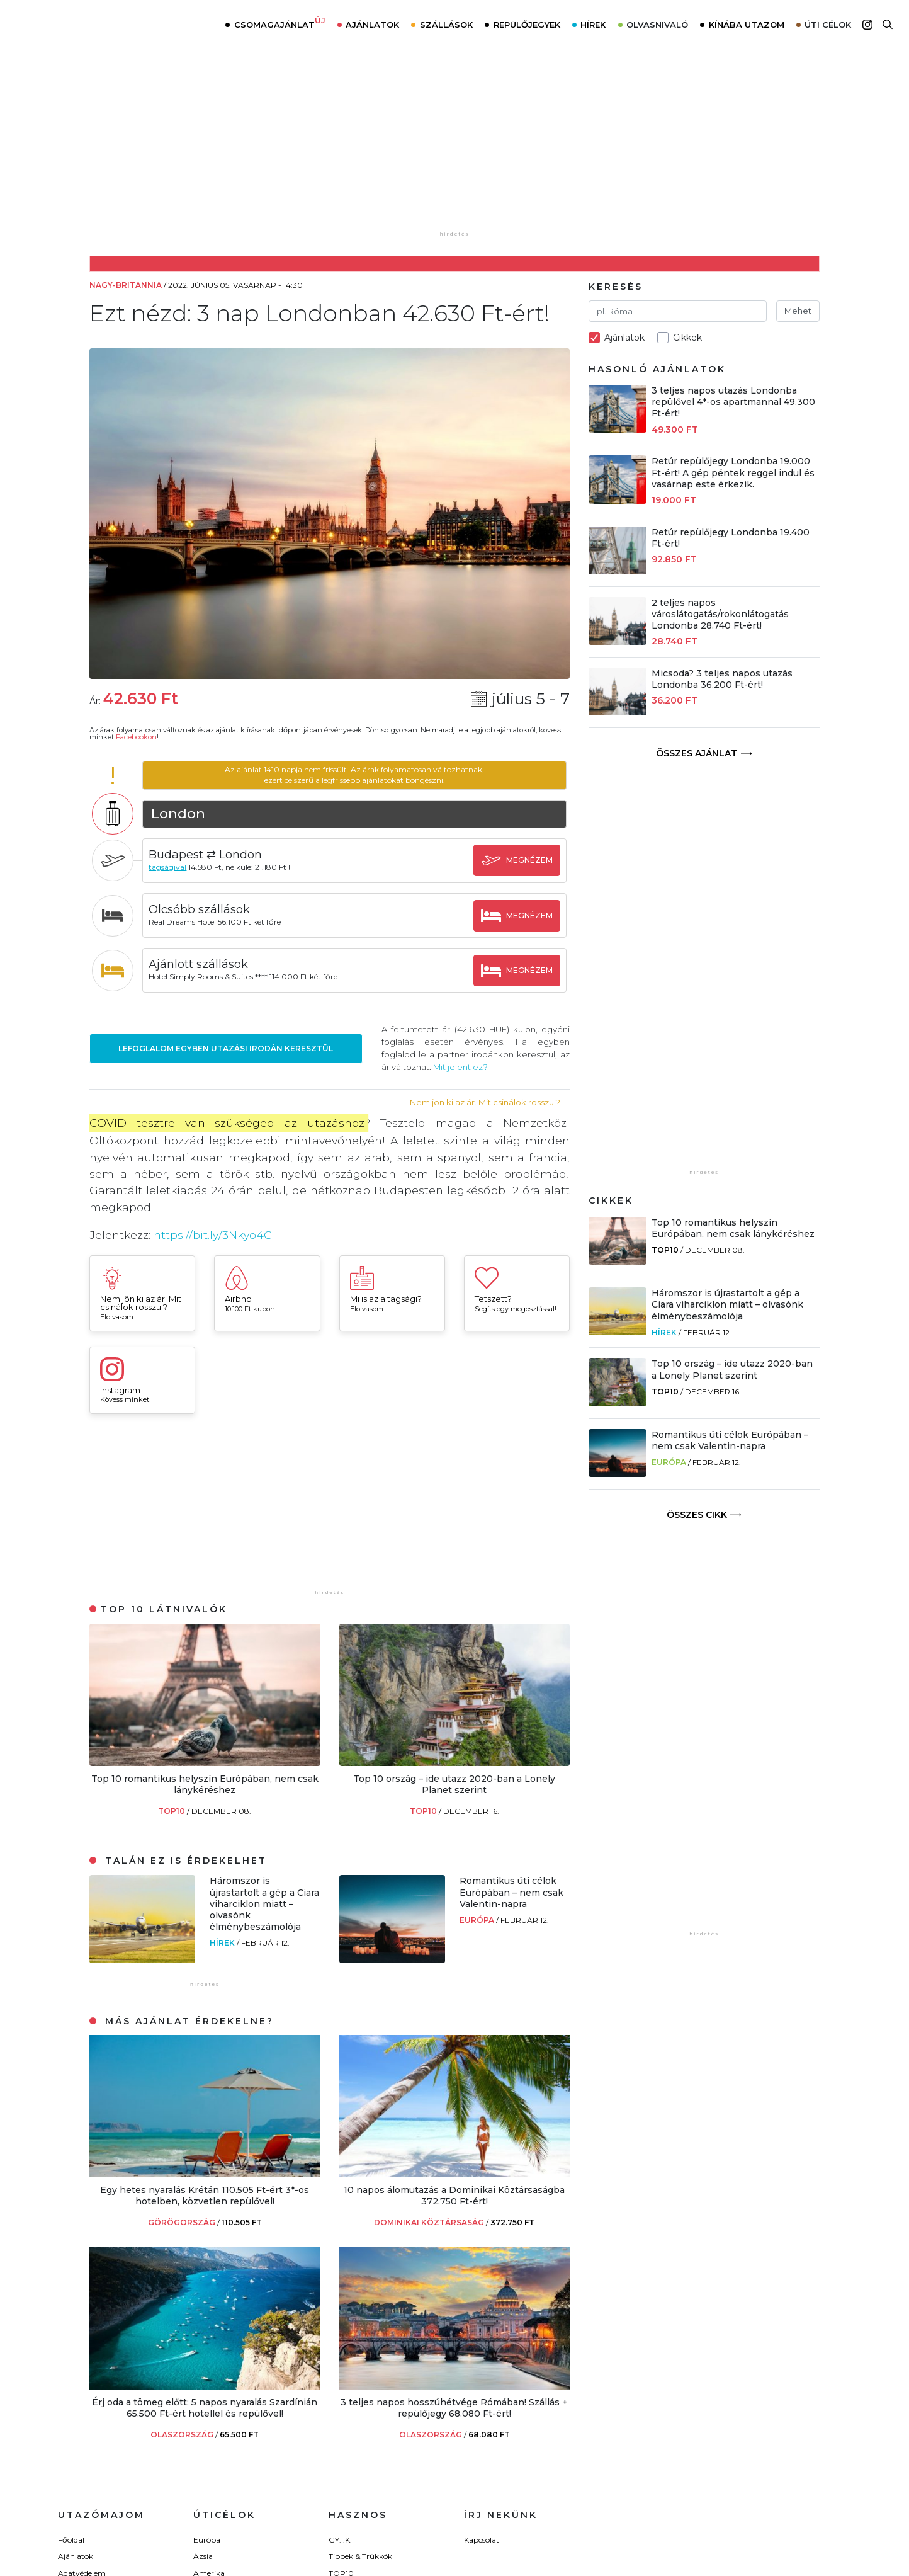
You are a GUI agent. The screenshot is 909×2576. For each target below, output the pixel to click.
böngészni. (425, 780)
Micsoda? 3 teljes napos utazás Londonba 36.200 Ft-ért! (722, 679)
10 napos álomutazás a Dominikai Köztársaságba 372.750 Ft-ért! (454, 2195)
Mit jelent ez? (460, 1067)
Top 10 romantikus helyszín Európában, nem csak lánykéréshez (205, 1784)
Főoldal (71, 2540)
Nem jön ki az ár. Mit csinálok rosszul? (485, 1102)
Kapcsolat (481, 2540)
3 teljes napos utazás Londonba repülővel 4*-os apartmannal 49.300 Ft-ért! (733, 402)
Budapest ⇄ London (206, 855)
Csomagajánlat (279, 23)
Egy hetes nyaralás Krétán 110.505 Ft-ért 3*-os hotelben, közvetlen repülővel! (204, 2195)
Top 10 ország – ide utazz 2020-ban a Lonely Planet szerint (454, 1784)
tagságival (169, 867)
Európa (478, 1920)
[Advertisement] (329, 1508)
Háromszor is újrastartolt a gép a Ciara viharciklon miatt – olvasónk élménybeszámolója (264, 1903)
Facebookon (136, 736)
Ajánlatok (372, 25)
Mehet (797, 310)
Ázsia (203, 2556)
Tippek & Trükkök (360, 2556)
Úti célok (828, 25)
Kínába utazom (746, 25)
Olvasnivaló (657, 25)
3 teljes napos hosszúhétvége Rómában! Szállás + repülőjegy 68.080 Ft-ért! (454, 2407)
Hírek (593, 25)
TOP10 (172, 1811)
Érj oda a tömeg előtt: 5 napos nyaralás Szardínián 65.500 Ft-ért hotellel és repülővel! (204, 2407)
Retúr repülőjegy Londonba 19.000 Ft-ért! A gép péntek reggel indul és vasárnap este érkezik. (733, 472)
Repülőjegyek (527, 25)
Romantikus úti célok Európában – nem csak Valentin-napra (511, 1892)
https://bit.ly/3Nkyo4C (213, 1234)
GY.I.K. (340, 2540)
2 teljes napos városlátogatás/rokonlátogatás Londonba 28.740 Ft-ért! (720, 614)
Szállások (446, 25)
